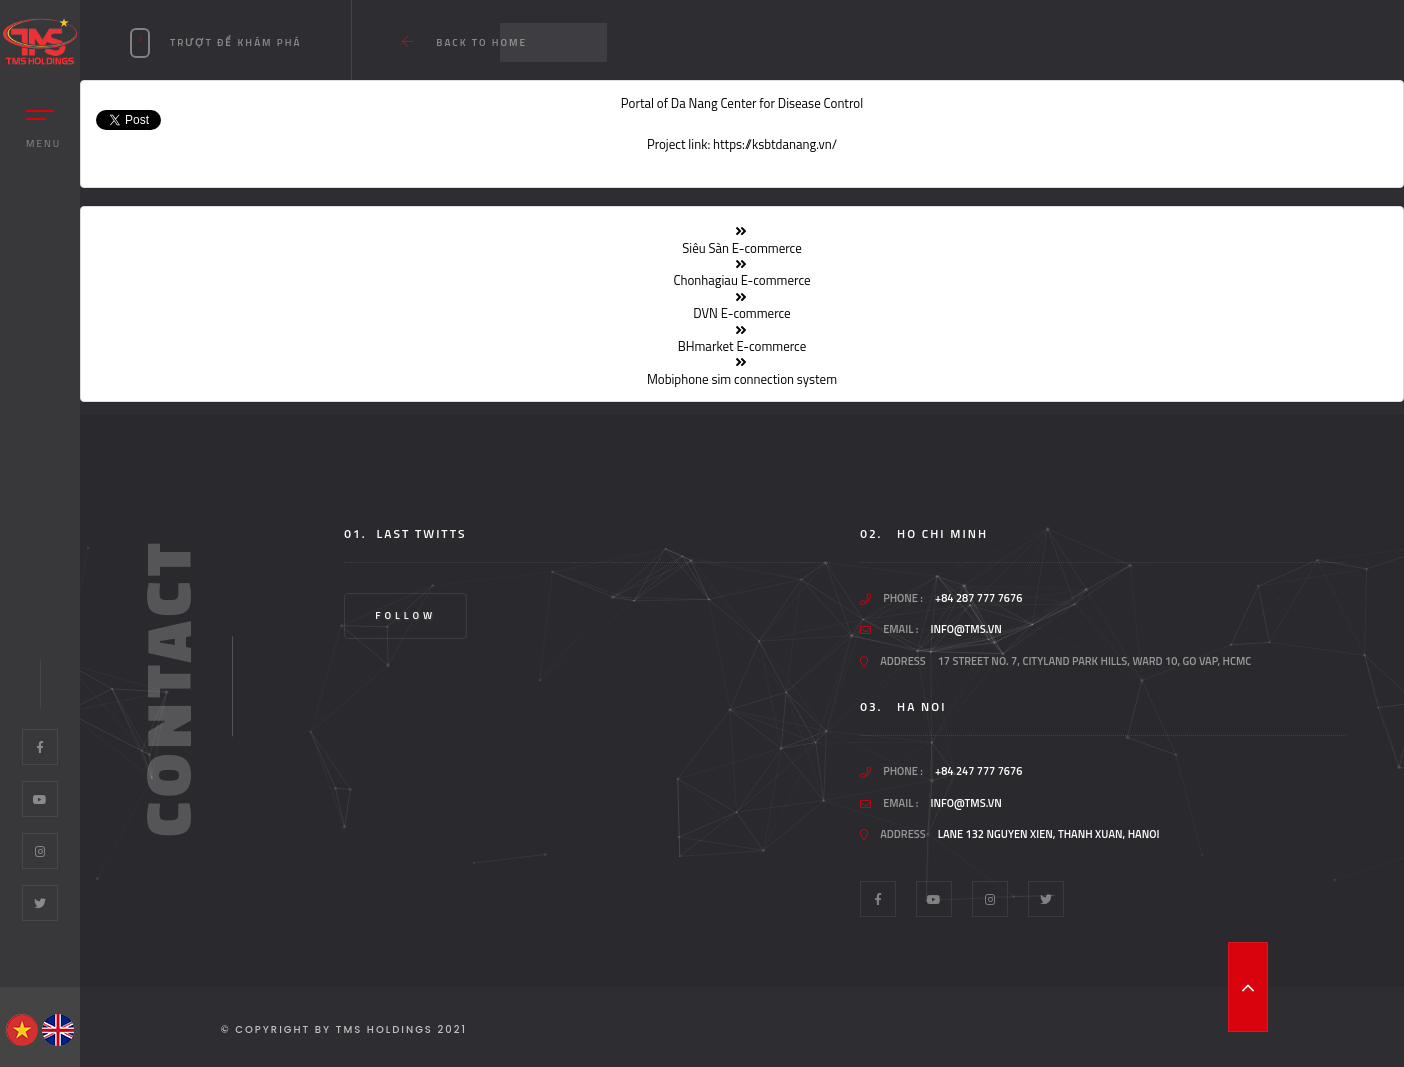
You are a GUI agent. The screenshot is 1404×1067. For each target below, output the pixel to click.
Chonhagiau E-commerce (741, 280)
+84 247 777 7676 (978, 771)
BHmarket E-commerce (742, 346)
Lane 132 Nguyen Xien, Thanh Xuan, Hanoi (1049, 834)
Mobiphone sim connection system (742, 379)
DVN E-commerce (741, 313)
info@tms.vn (965, 629)
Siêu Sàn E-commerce (742, 248)
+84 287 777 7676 (978, 598)
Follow (405, 615)
